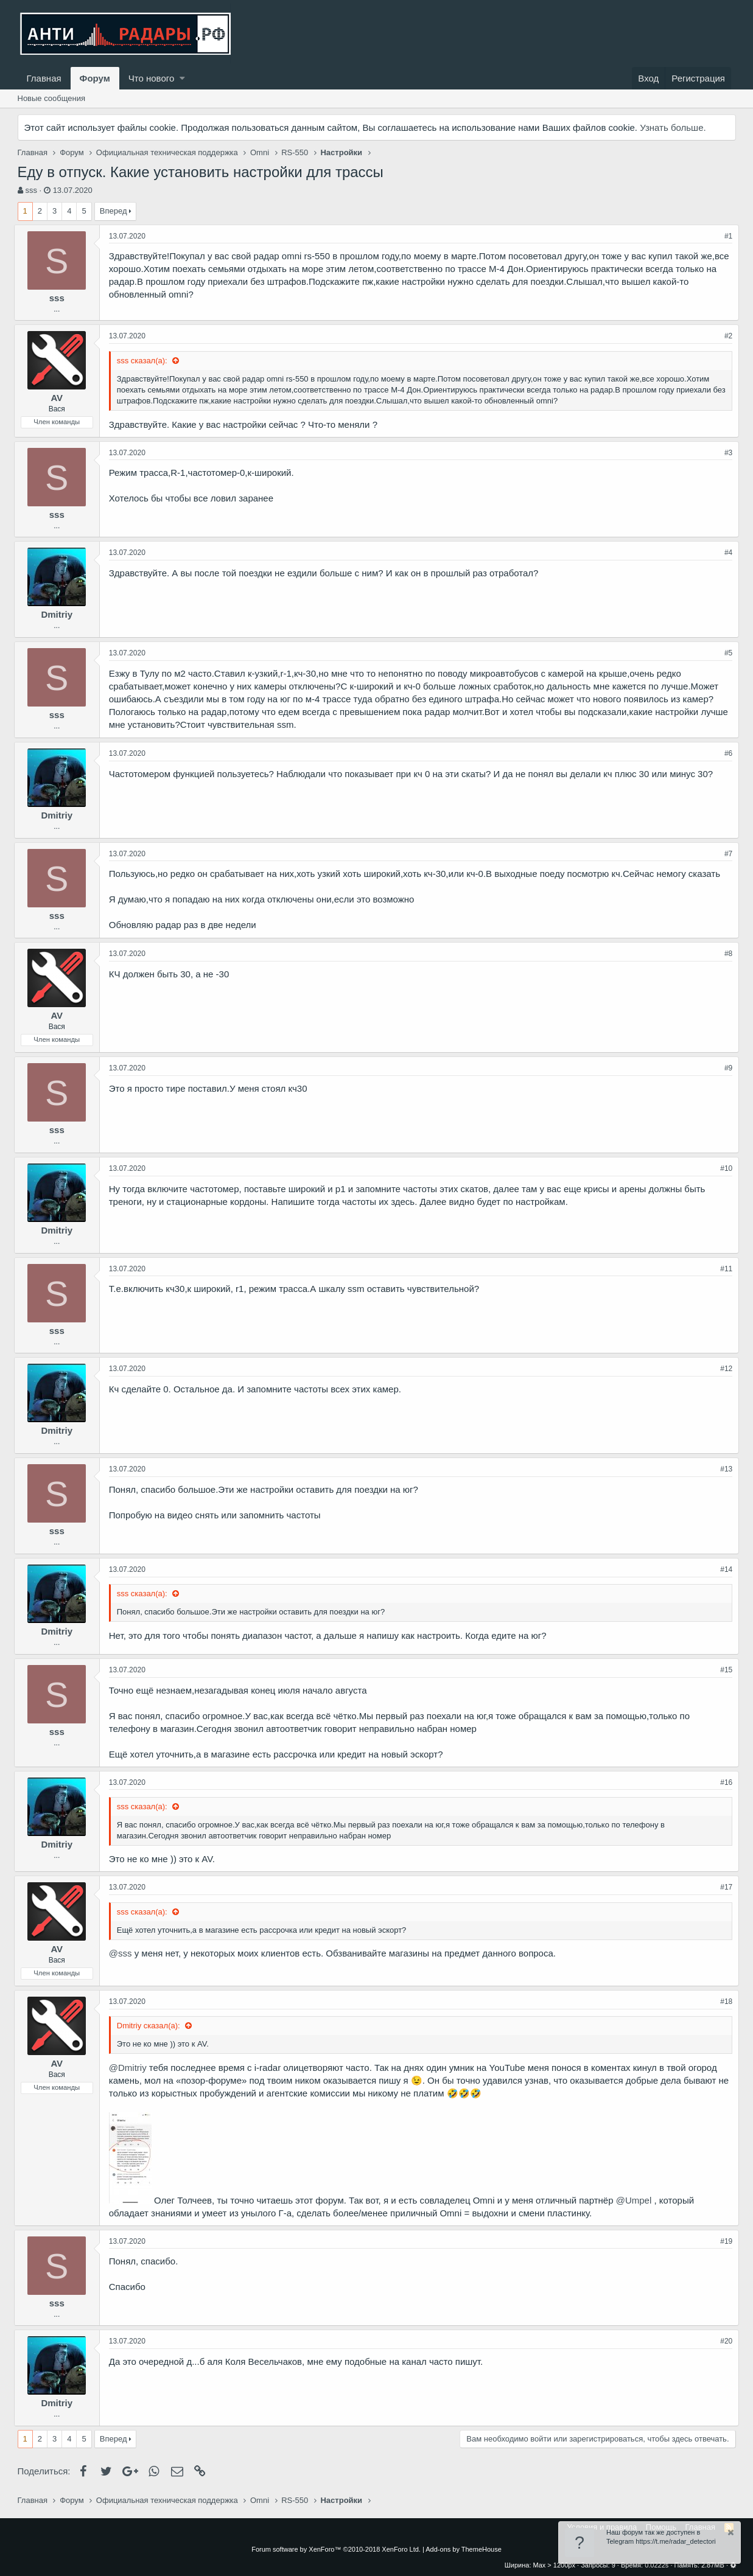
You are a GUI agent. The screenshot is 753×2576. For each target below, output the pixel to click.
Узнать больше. (673, 127)
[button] (182, 78)
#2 (725, 336)
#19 (722, 2241)
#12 (722, 1368)
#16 (722, 1782)
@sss (124, 1953)
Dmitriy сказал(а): (153, 2025)
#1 (725, 236)
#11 (722, 1269)
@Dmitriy (131, 2067)
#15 (722, 1670)
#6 (725, 753)
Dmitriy (60, 614)
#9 (725, 1068)
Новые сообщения (52, 98)
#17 (722, 1887)
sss (31, 190)
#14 (722, 1569)
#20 (722, 2341)
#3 (725, 453)
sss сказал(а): (147, 360)
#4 (725, 552)
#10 (722, 1168)
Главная (44, 78)
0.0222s (656, 2565)
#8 (725, 953)
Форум (95, 78)
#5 (725, 653)
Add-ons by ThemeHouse (464, 2549)
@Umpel (637, 2200)
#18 (722, 2001)
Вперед (113, 210)
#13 (722, 1469)
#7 (725, 854)
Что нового (151, 78)
